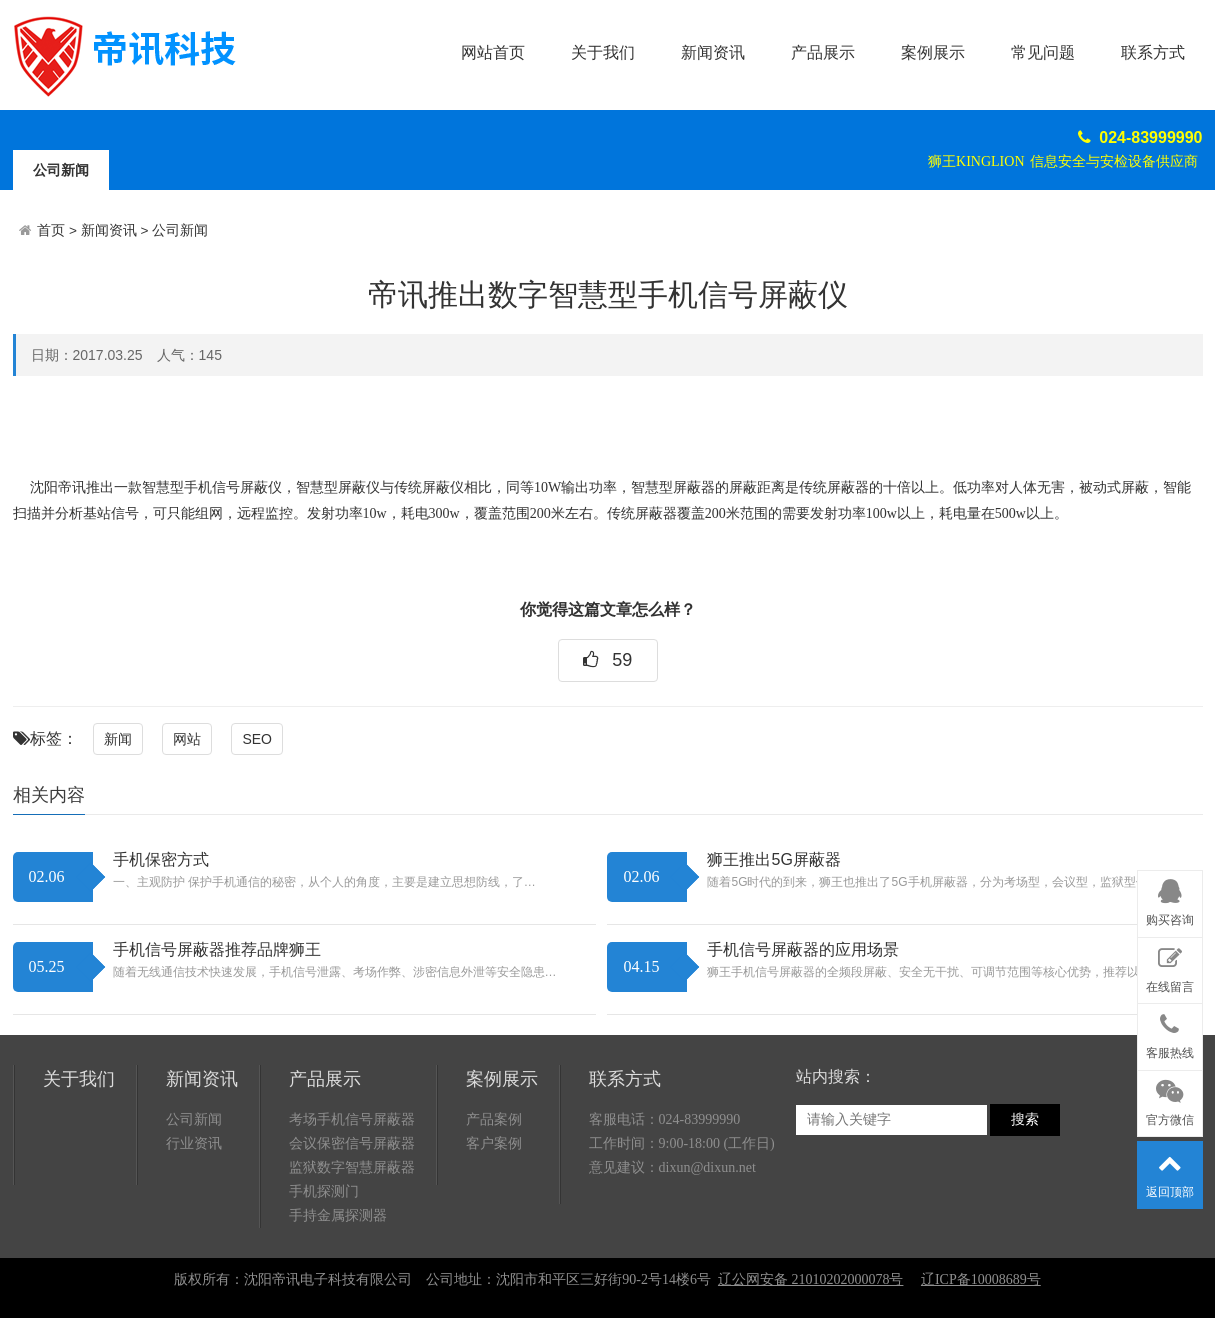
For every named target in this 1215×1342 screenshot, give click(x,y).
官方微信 (1170, 1100)
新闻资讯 (713, 52)
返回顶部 (1170, 1171)
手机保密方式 (161, 859)
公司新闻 (61, 170)
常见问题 (1043, 52)
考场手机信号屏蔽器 (352, 1119)
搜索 (1025, 1119)
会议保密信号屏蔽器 (352, 1143)
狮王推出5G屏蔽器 (773, 859)
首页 (51, 230)
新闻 (118, 739)
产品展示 (823, 52)
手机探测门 (324, 1191)
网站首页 (493, 52)
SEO (257, 739)
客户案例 (494, 1143)
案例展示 (933, 52)
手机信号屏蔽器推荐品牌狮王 (217, 949)
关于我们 (603, 52)
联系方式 (1153, 52)
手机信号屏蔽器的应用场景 (803, 949)
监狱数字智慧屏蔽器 (352, 1167)
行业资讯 (194, 1143)
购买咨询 (1170, 900)
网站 (187, 739)
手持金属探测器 (338, 1215)
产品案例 (494, 1119)
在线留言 (1170, 967)
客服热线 (1170, 1033)
